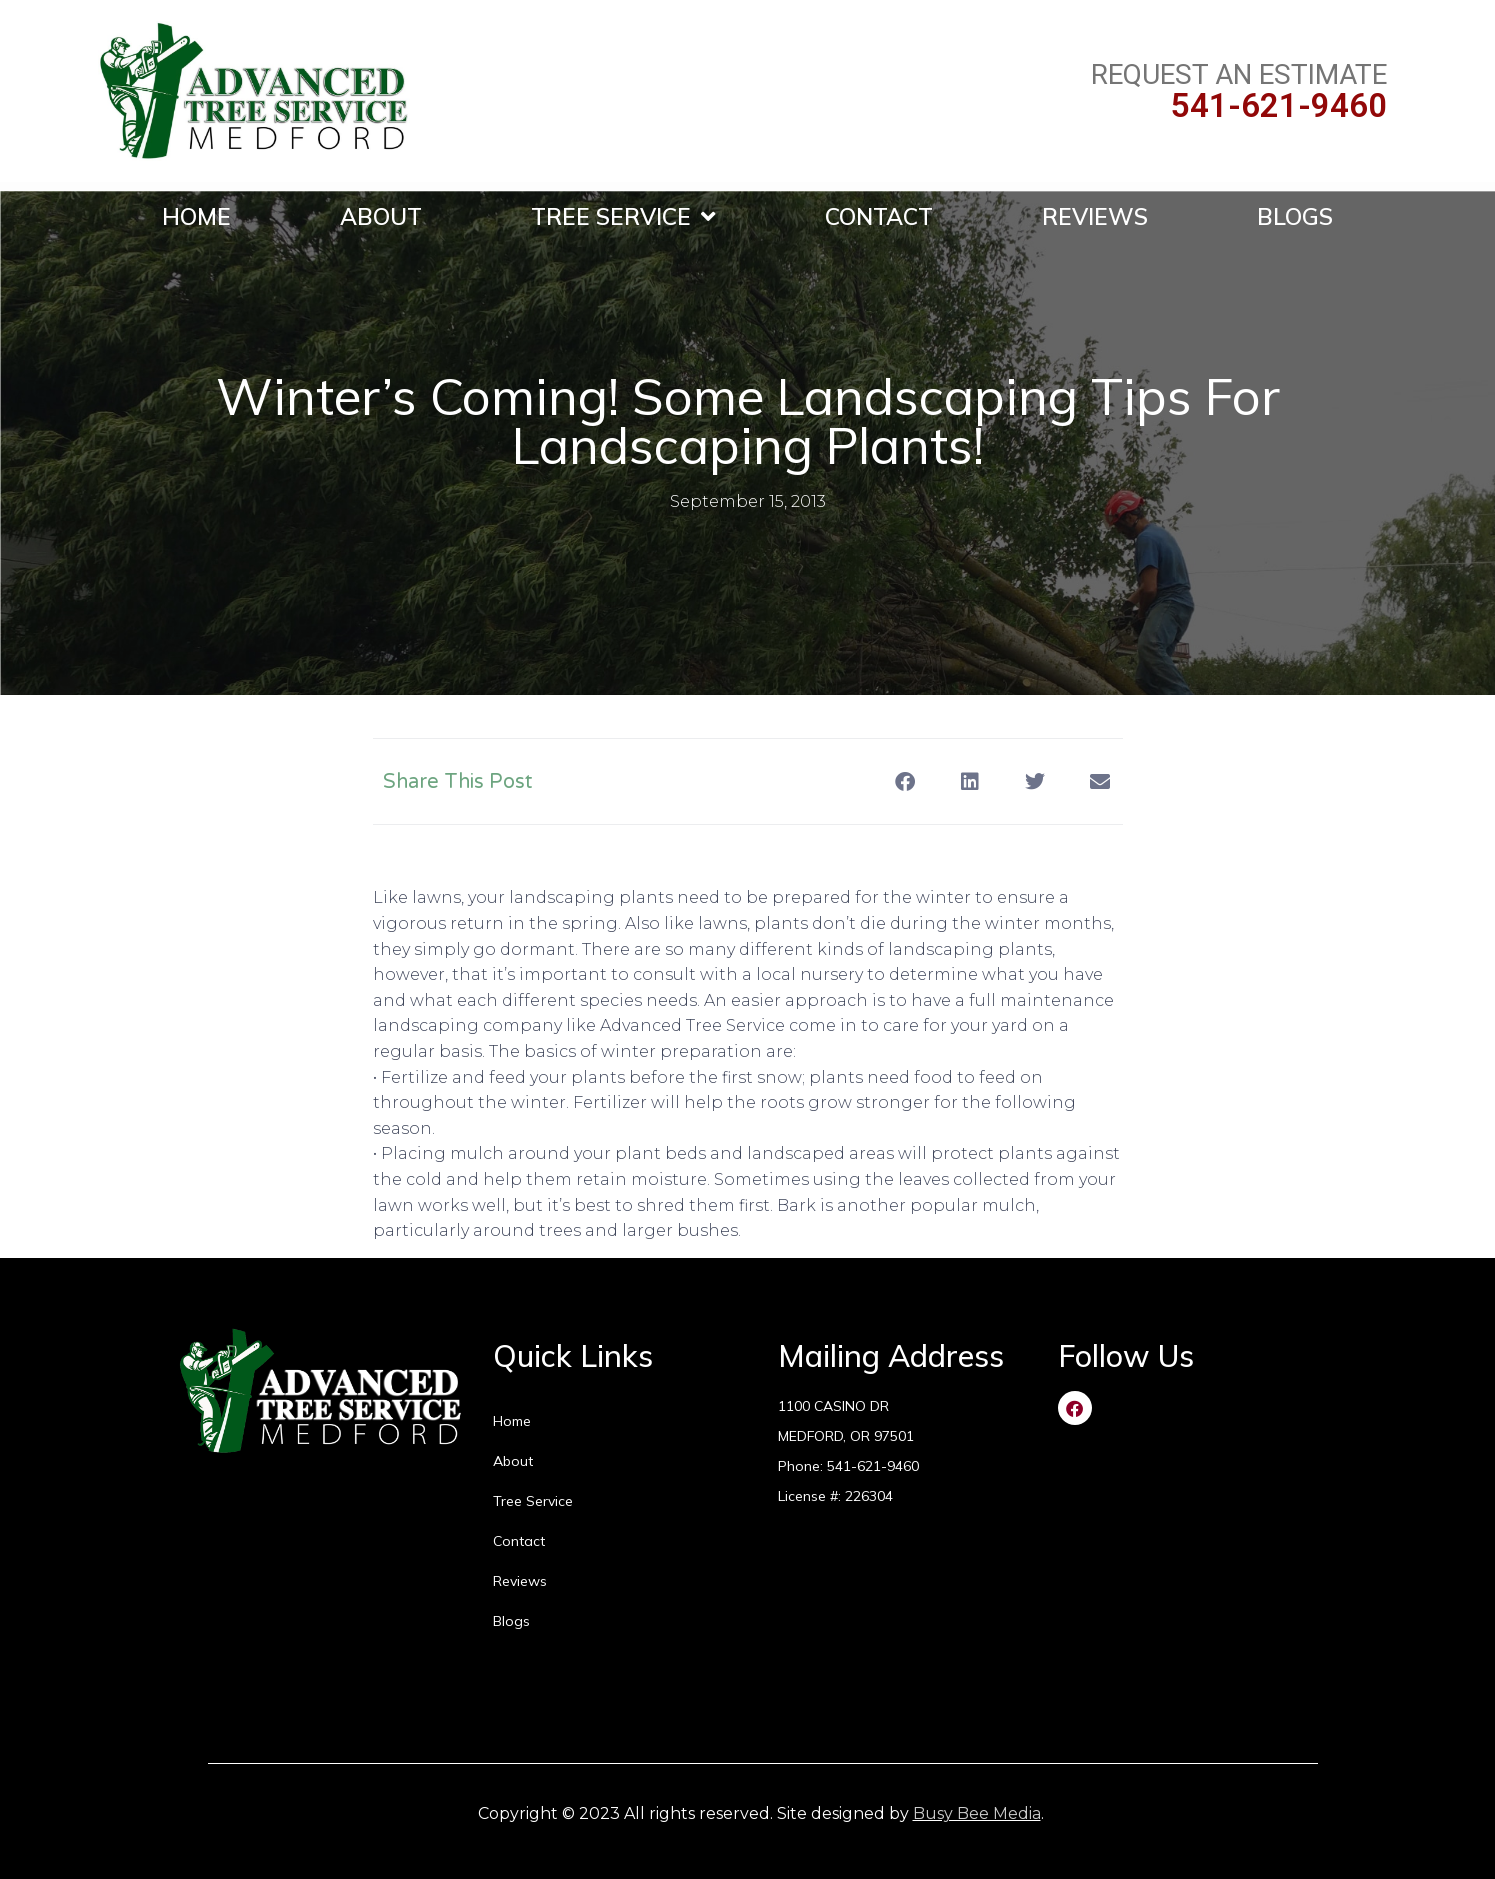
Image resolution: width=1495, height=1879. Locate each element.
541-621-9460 (1279, 105)
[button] (905, 781)
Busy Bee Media (977, 1813)
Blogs (1295, 216)
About (381, 216)
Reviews (1095, 216)
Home (196, 216)
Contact (879, 216)
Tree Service (623, 216)
